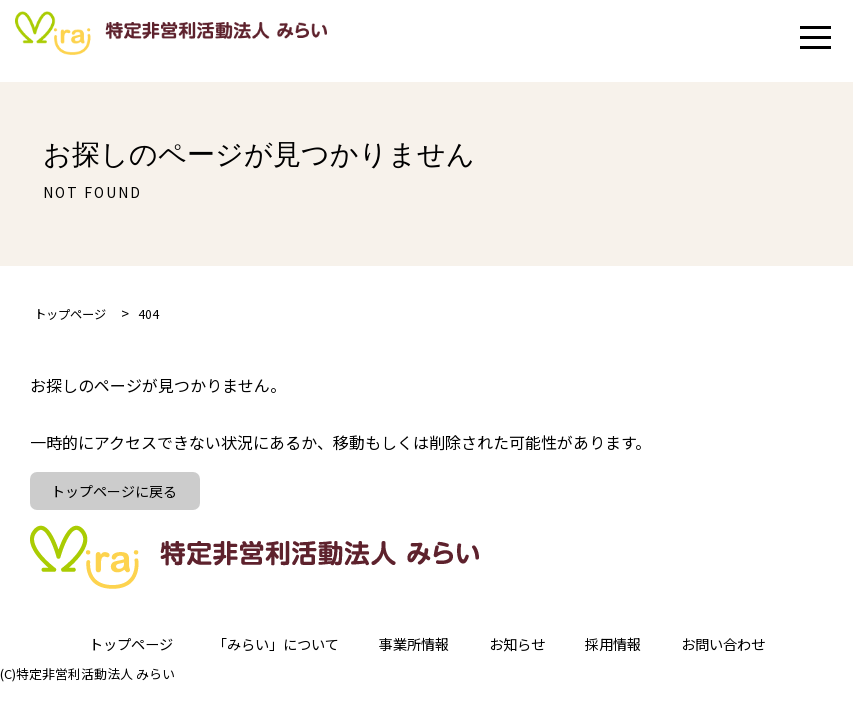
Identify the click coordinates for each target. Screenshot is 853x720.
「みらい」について (263, 650)
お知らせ (527, 650)
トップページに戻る (118, 494)
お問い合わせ (751, 650)
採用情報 (631, 650)
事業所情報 (415, 650)
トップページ (103, 650)
